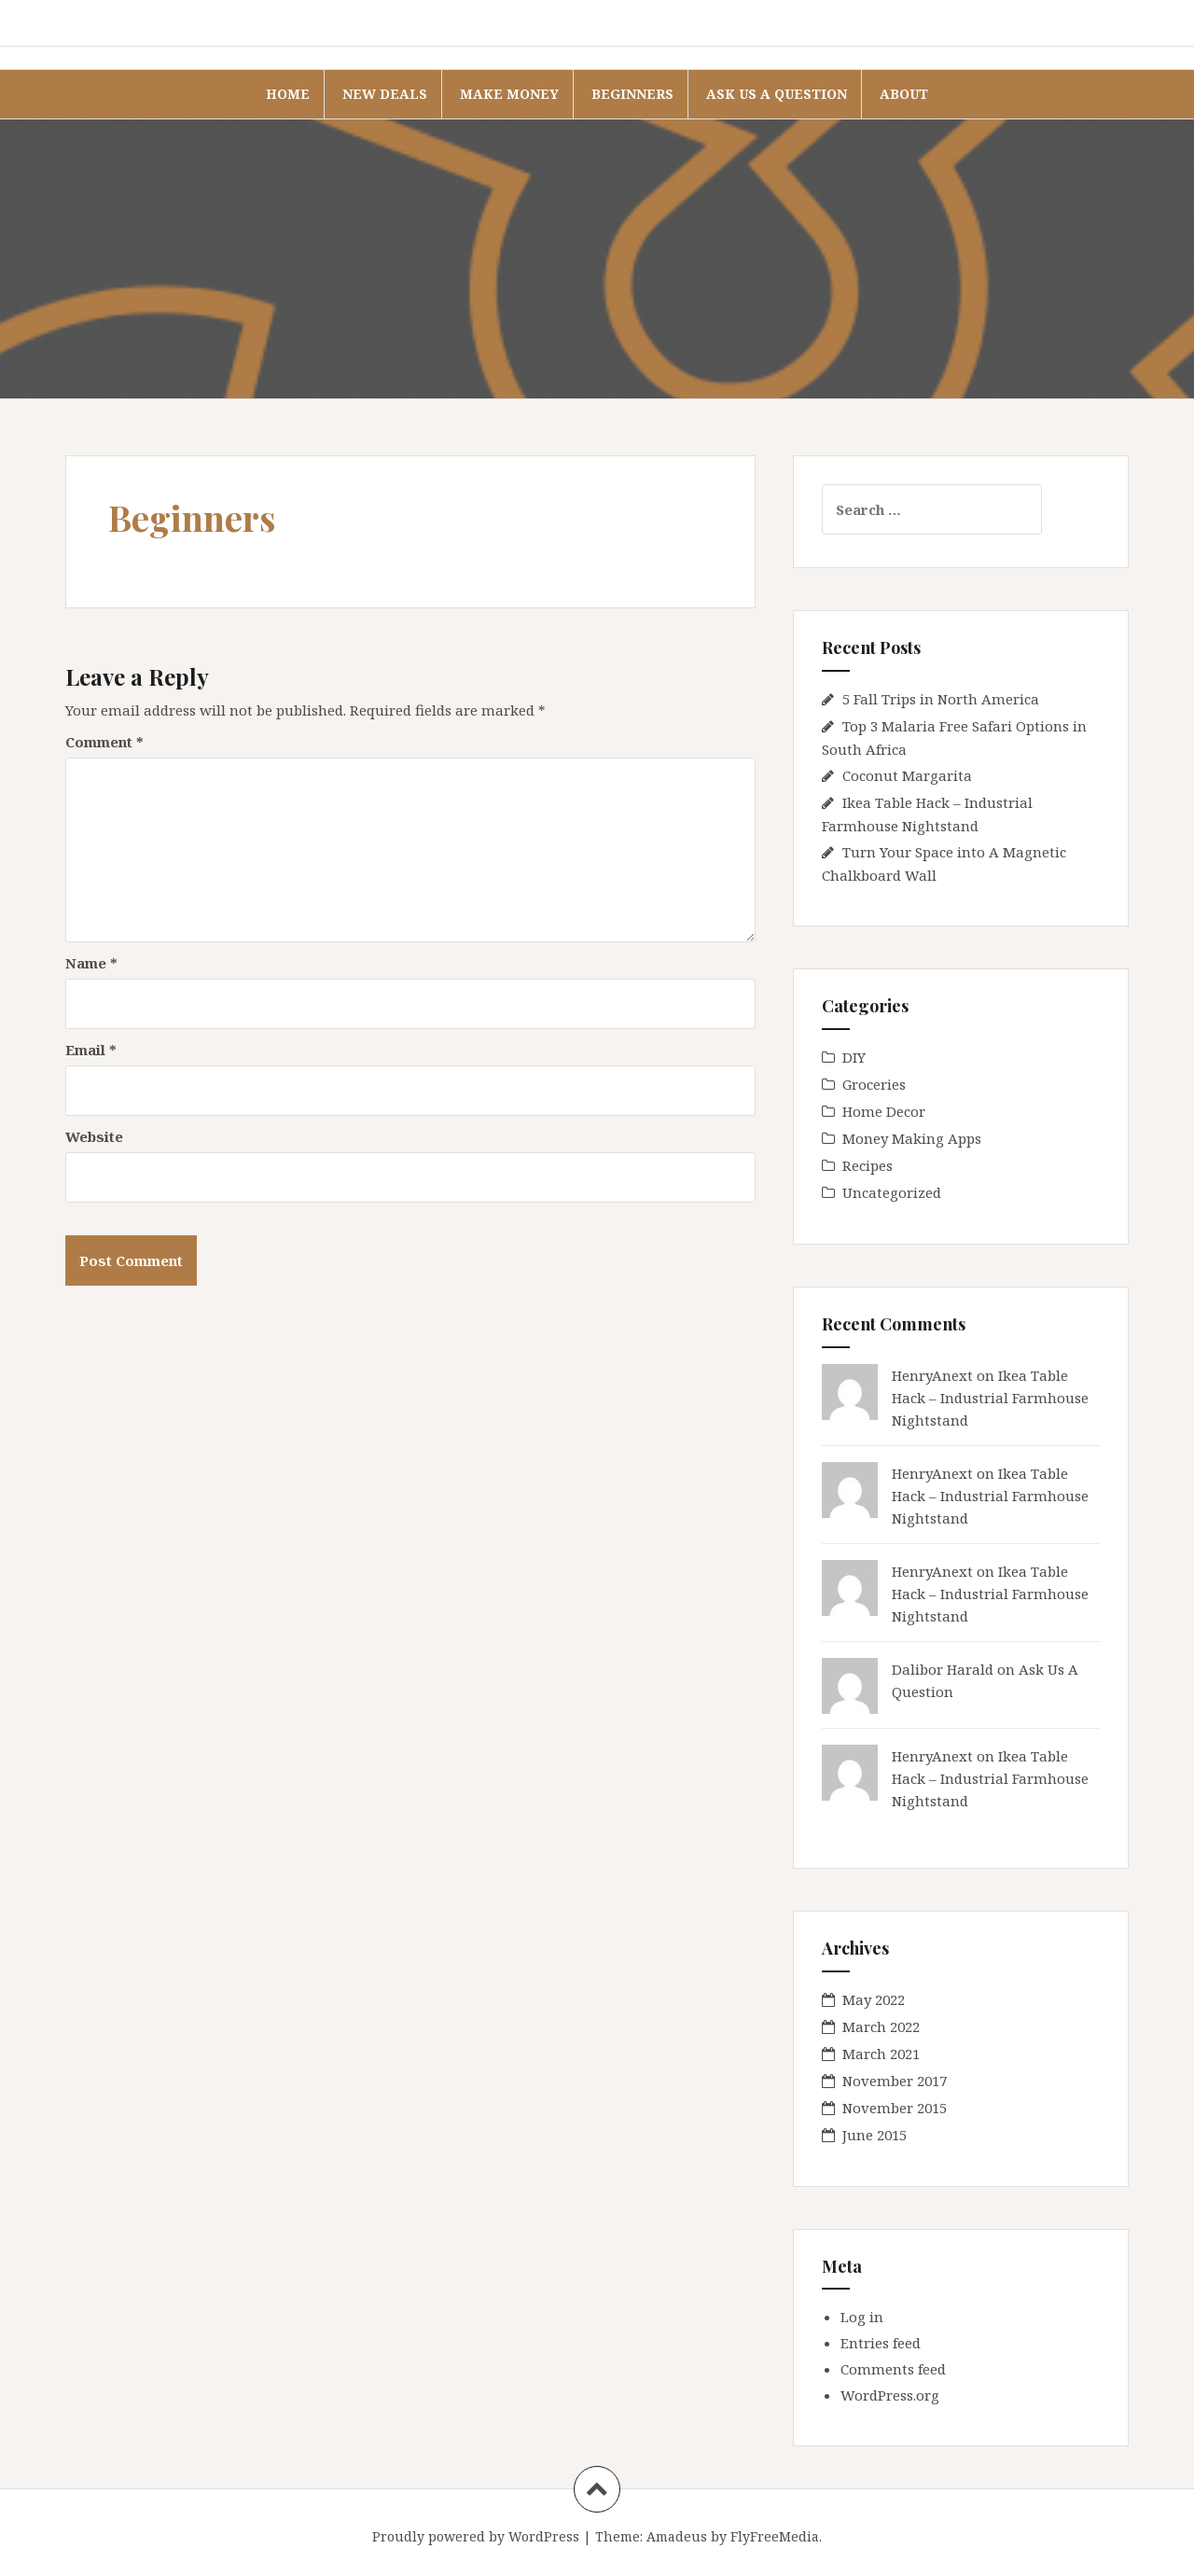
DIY (854, 1057)
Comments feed (893, 2369)
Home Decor (883, 1111)
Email (91, 1049)
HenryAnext (932, 1375)
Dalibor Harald (942, 1669)
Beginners (632, 94)
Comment (104, 741)
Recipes (867, 1165)
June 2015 (874, 2134)
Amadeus (676, 2536)
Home (288, 94)
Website (94, 1136)
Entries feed (880, 2342)
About (904, 94)
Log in (861, 2316)
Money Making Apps (911, 1138)
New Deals (384, 94)
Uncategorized (891, 1192)
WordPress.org (889, 2395)
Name (91, 963)
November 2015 (894, 2107)
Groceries (874, 1084)
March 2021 (881, 2053)
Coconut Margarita (907, 775)
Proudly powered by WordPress (475, 2536)
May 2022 (873, 1999)
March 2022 (881, 2026)
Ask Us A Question (776, 94)
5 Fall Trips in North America (940, 698)
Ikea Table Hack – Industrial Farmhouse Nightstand (990, 1397)
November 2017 (894, 2080)
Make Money (509, 94)
